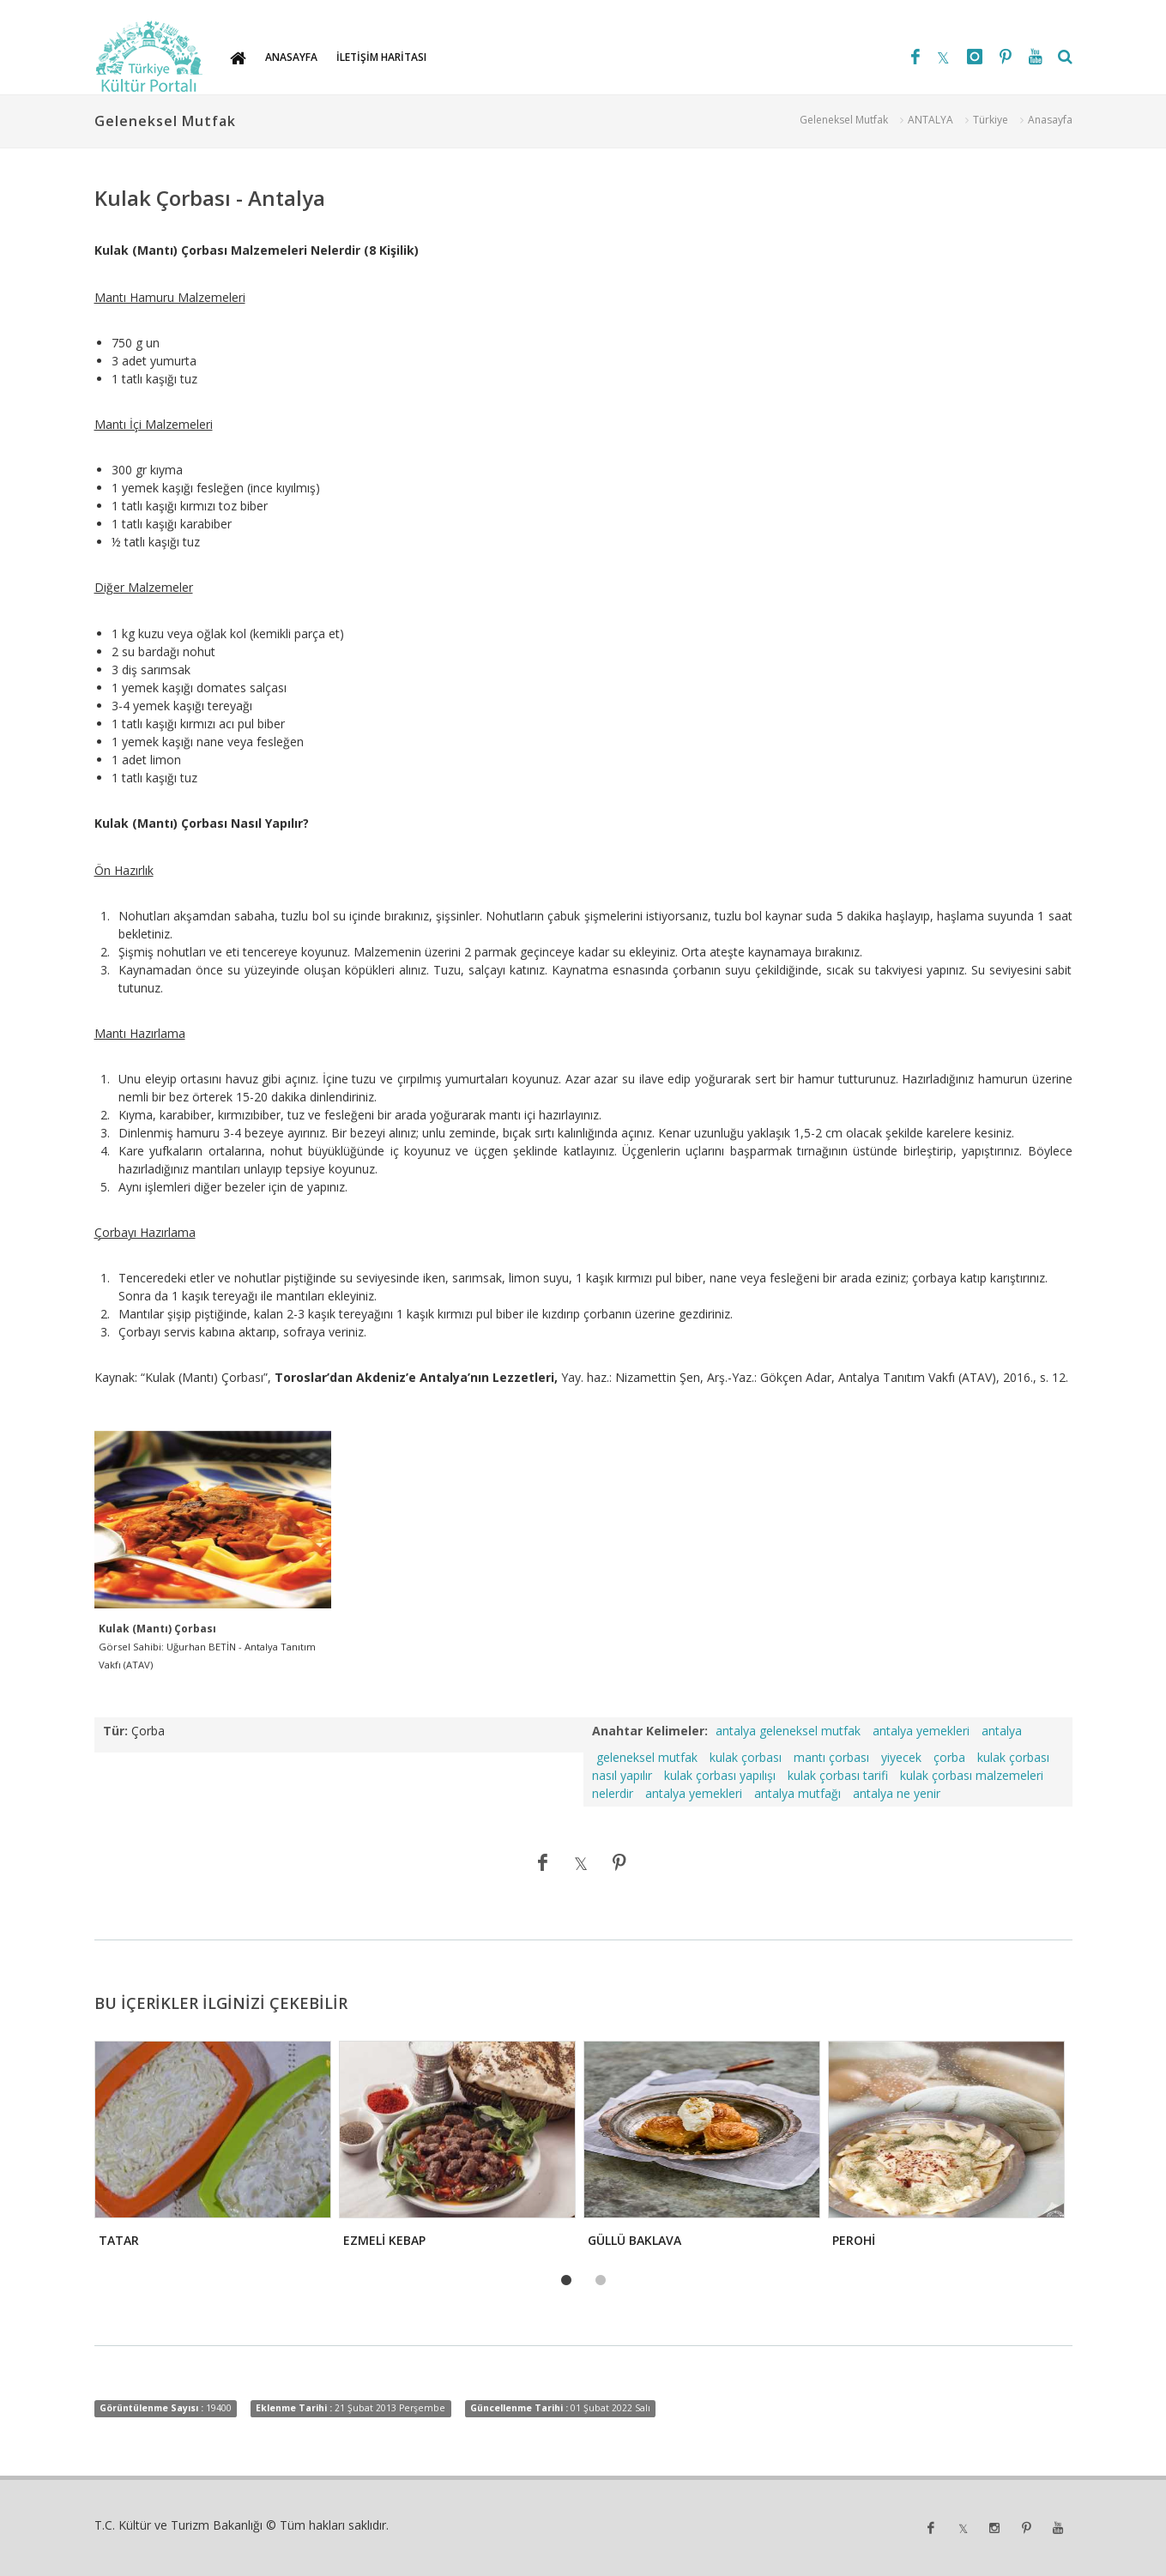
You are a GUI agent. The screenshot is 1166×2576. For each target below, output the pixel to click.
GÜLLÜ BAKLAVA (634, 2240)
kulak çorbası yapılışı (720, 1775)
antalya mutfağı (797, 1793)
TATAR (119, 2240)
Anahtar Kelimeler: (650, 1730)
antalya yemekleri (921, 1730)
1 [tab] (566, 2280)
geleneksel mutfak (647, 1757)
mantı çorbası (831, 1757)
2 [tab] (600, 2280)
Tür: (115, 1730)
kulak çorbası (746, 1757)
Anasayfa (1050, 119)
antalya (1002, 1730)
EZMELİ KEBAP (384, 2240)
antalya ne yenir (896, 1793)
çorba (949, 1757)
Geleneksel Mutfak (844, 119)
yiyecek (901, 1757)
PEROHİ (853, 2240)
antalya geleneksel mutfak (788, 1730)
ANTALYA (930, 119)
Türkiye (990, 119)
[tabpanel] (211, 2149)
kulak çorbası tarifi (838, 1775)
